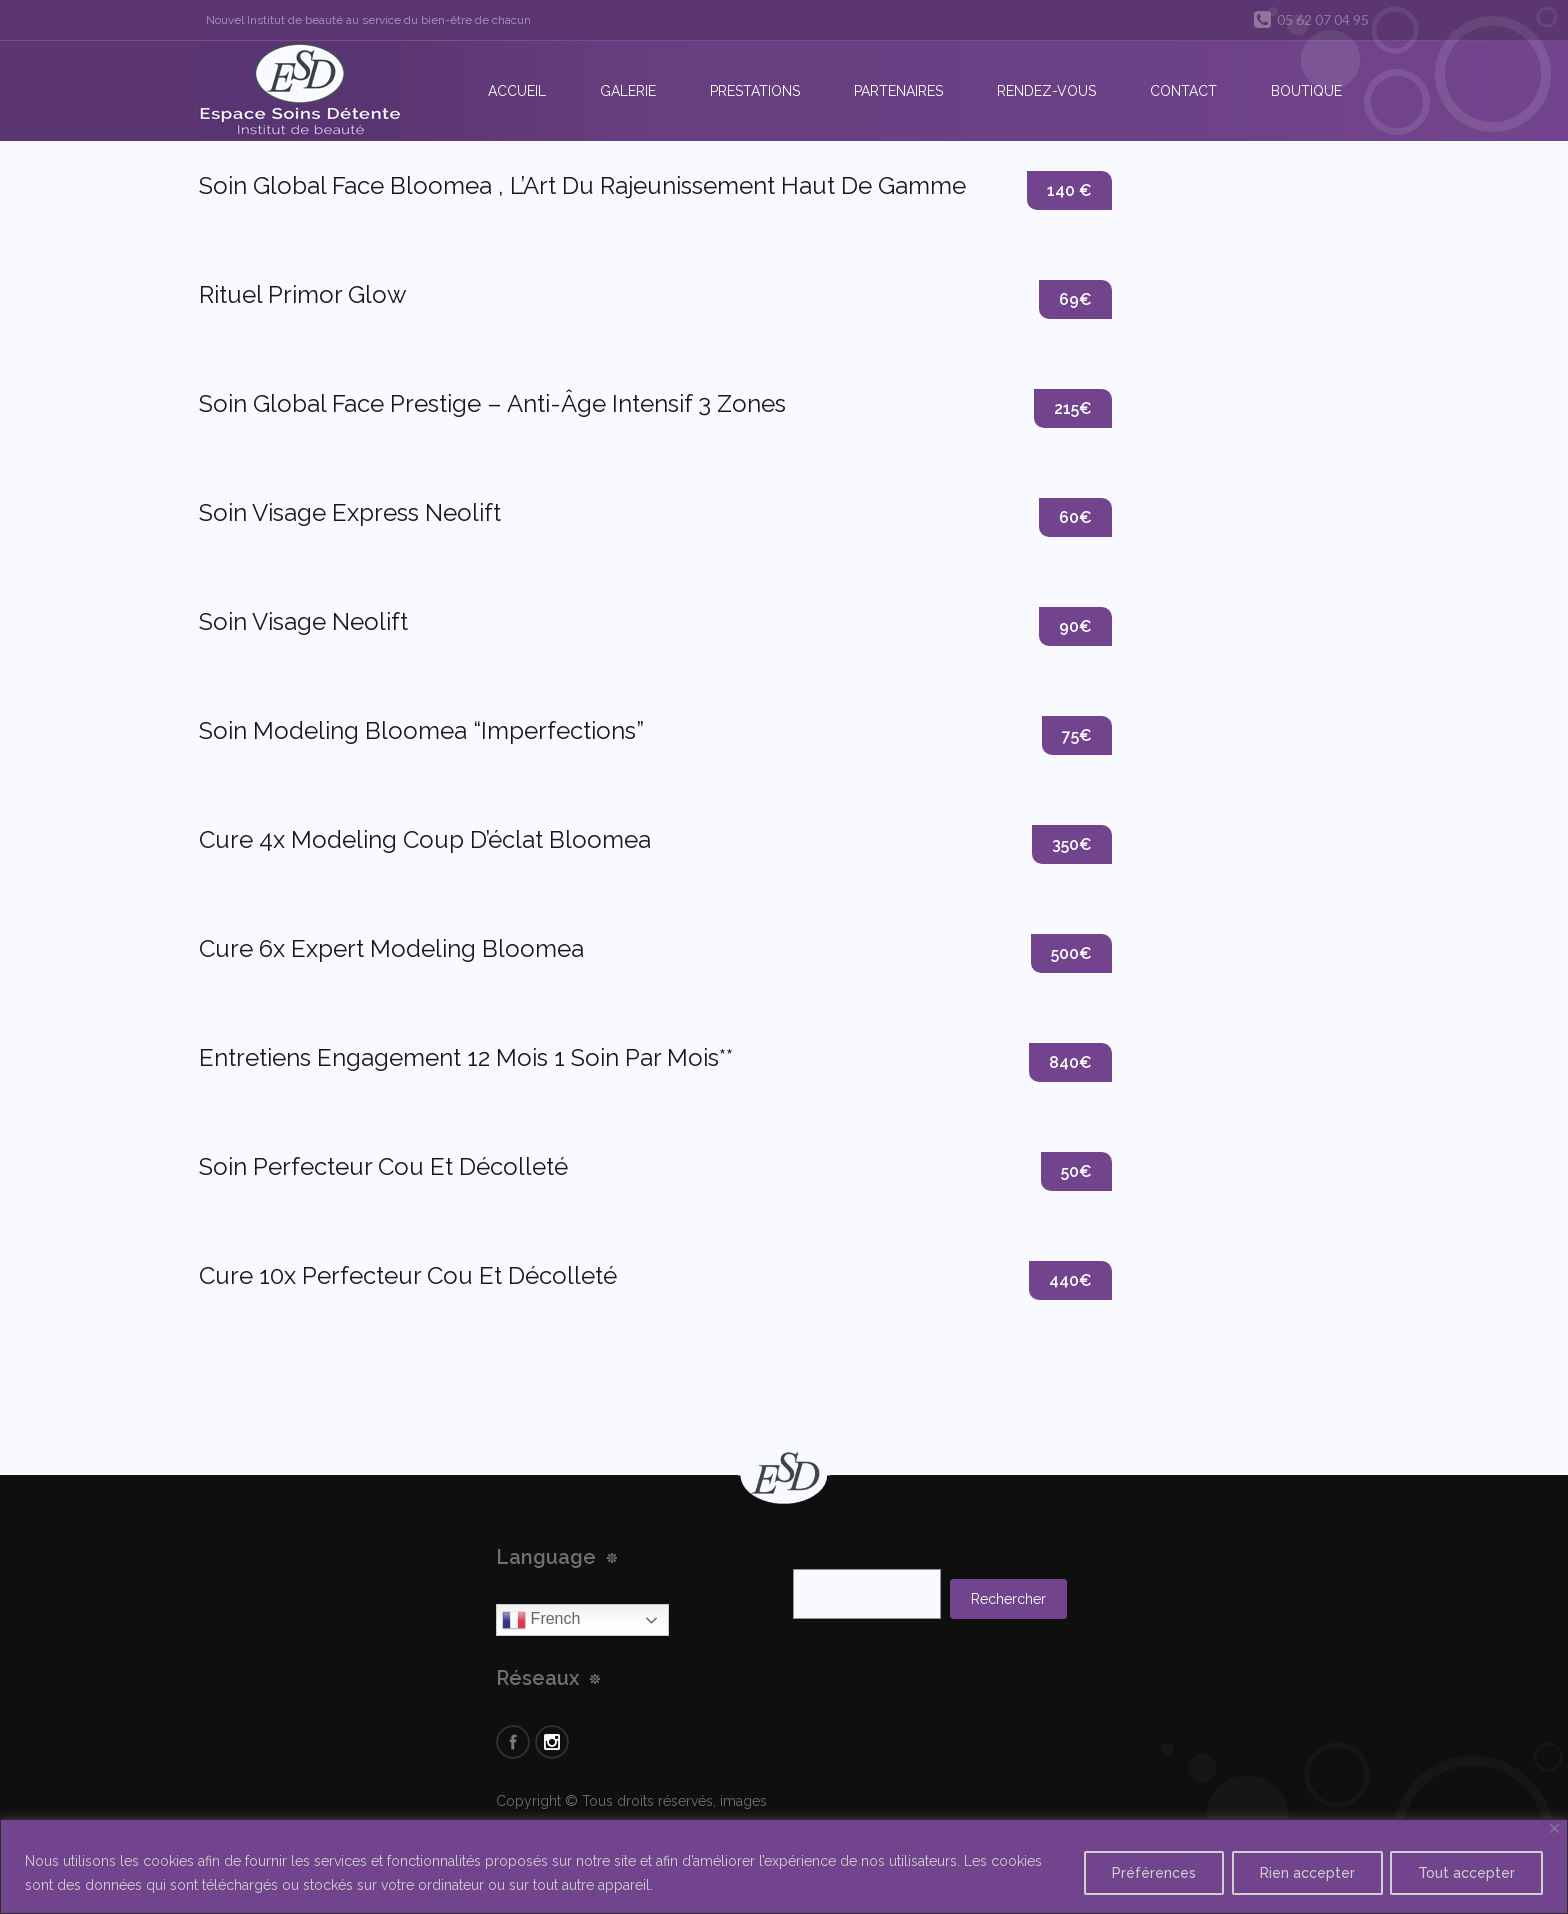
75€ (1077, 735)
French (541, 1620)
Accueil (517, 91)
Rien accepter (1303, 1873)
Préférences (1148, 1873)
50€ (1076, 1171)
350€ (1072, 844)
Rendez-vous (1046, 91)
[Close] (1554, 1828)
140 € (1069, 190)
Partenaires (898, 91)
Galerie (628, 91)
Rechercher (1008, 1599)
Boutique (1306, 91)
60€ (1075, 517)
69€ (1075, 299)
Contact (1183, 91)
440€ (1070, 1280)
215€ (1073, 408)
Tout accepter (1465, 1873)
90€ (1075, 626)
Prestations (755, 91)
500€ (1071, 953)
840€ (1070, 1062)
